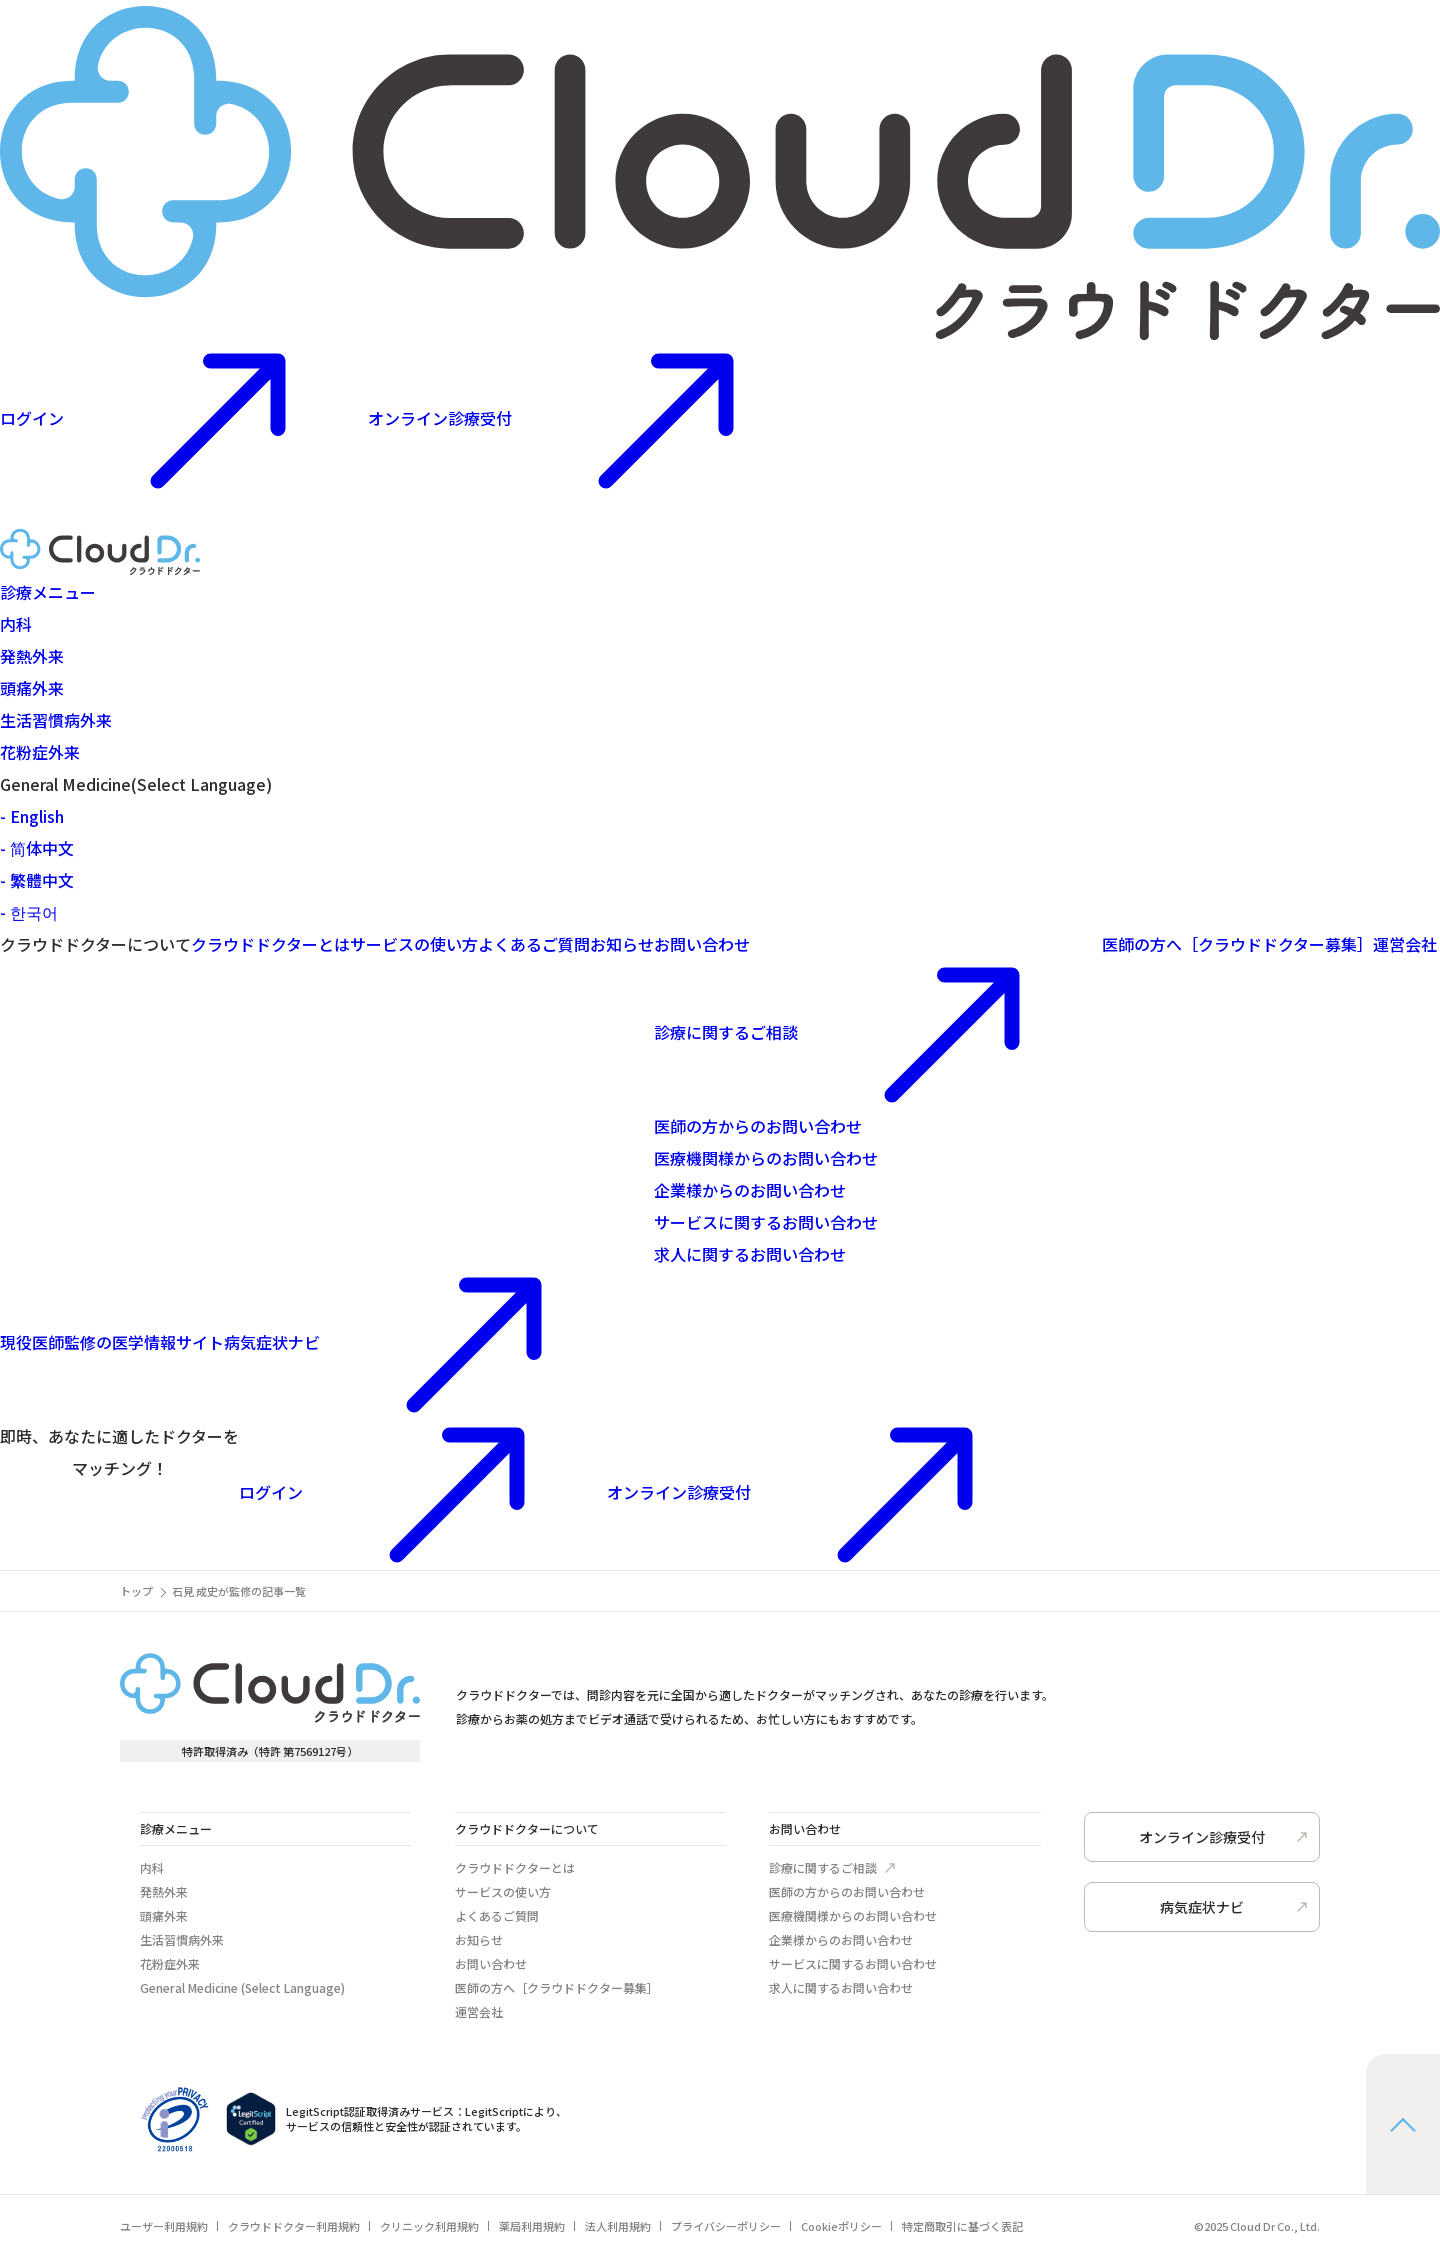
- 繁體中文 (37, 880)
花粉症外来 (40, 752)
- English (32, 816)
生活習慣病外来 (56, 720)
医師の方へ (1237, 944)
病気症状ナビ (312, 1342)
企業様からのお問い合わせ (750, 1190)
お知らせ (622, 944)
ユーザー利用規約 (164, 2226)
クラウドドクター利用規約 (294, 2226)
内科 (16, 624)
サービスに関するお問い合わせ (766, 1222)
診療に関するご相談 (878, 1032)
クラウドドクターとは (270, 944)
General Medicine (136, 784)
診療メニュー (48, 592)
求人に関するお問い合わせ (750, 1254)
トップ (136, 1591)
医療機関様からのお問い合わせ (766, 1158)
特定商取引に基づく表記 (962, 2226)
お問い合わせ (702, 944)
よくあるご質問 (534, 944)
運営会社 (1405, 944)
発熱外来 (32, 656)
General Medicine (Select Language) (242, 1987)
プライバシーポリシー (726, 2226)
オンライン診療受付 (592, 418)
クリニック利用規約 (429, 2226)
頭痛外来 (32, 688)
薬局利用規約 (532, 2226)
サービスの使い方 (414, 944)
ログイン (423, 1492)
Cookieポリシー (841, 2226)
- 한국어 (29, 912)
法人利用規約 (618, 2226)
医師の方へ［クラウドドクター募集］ (557, 1987)
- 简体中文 (37, 848)
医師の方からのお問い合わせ (758, 1126)
